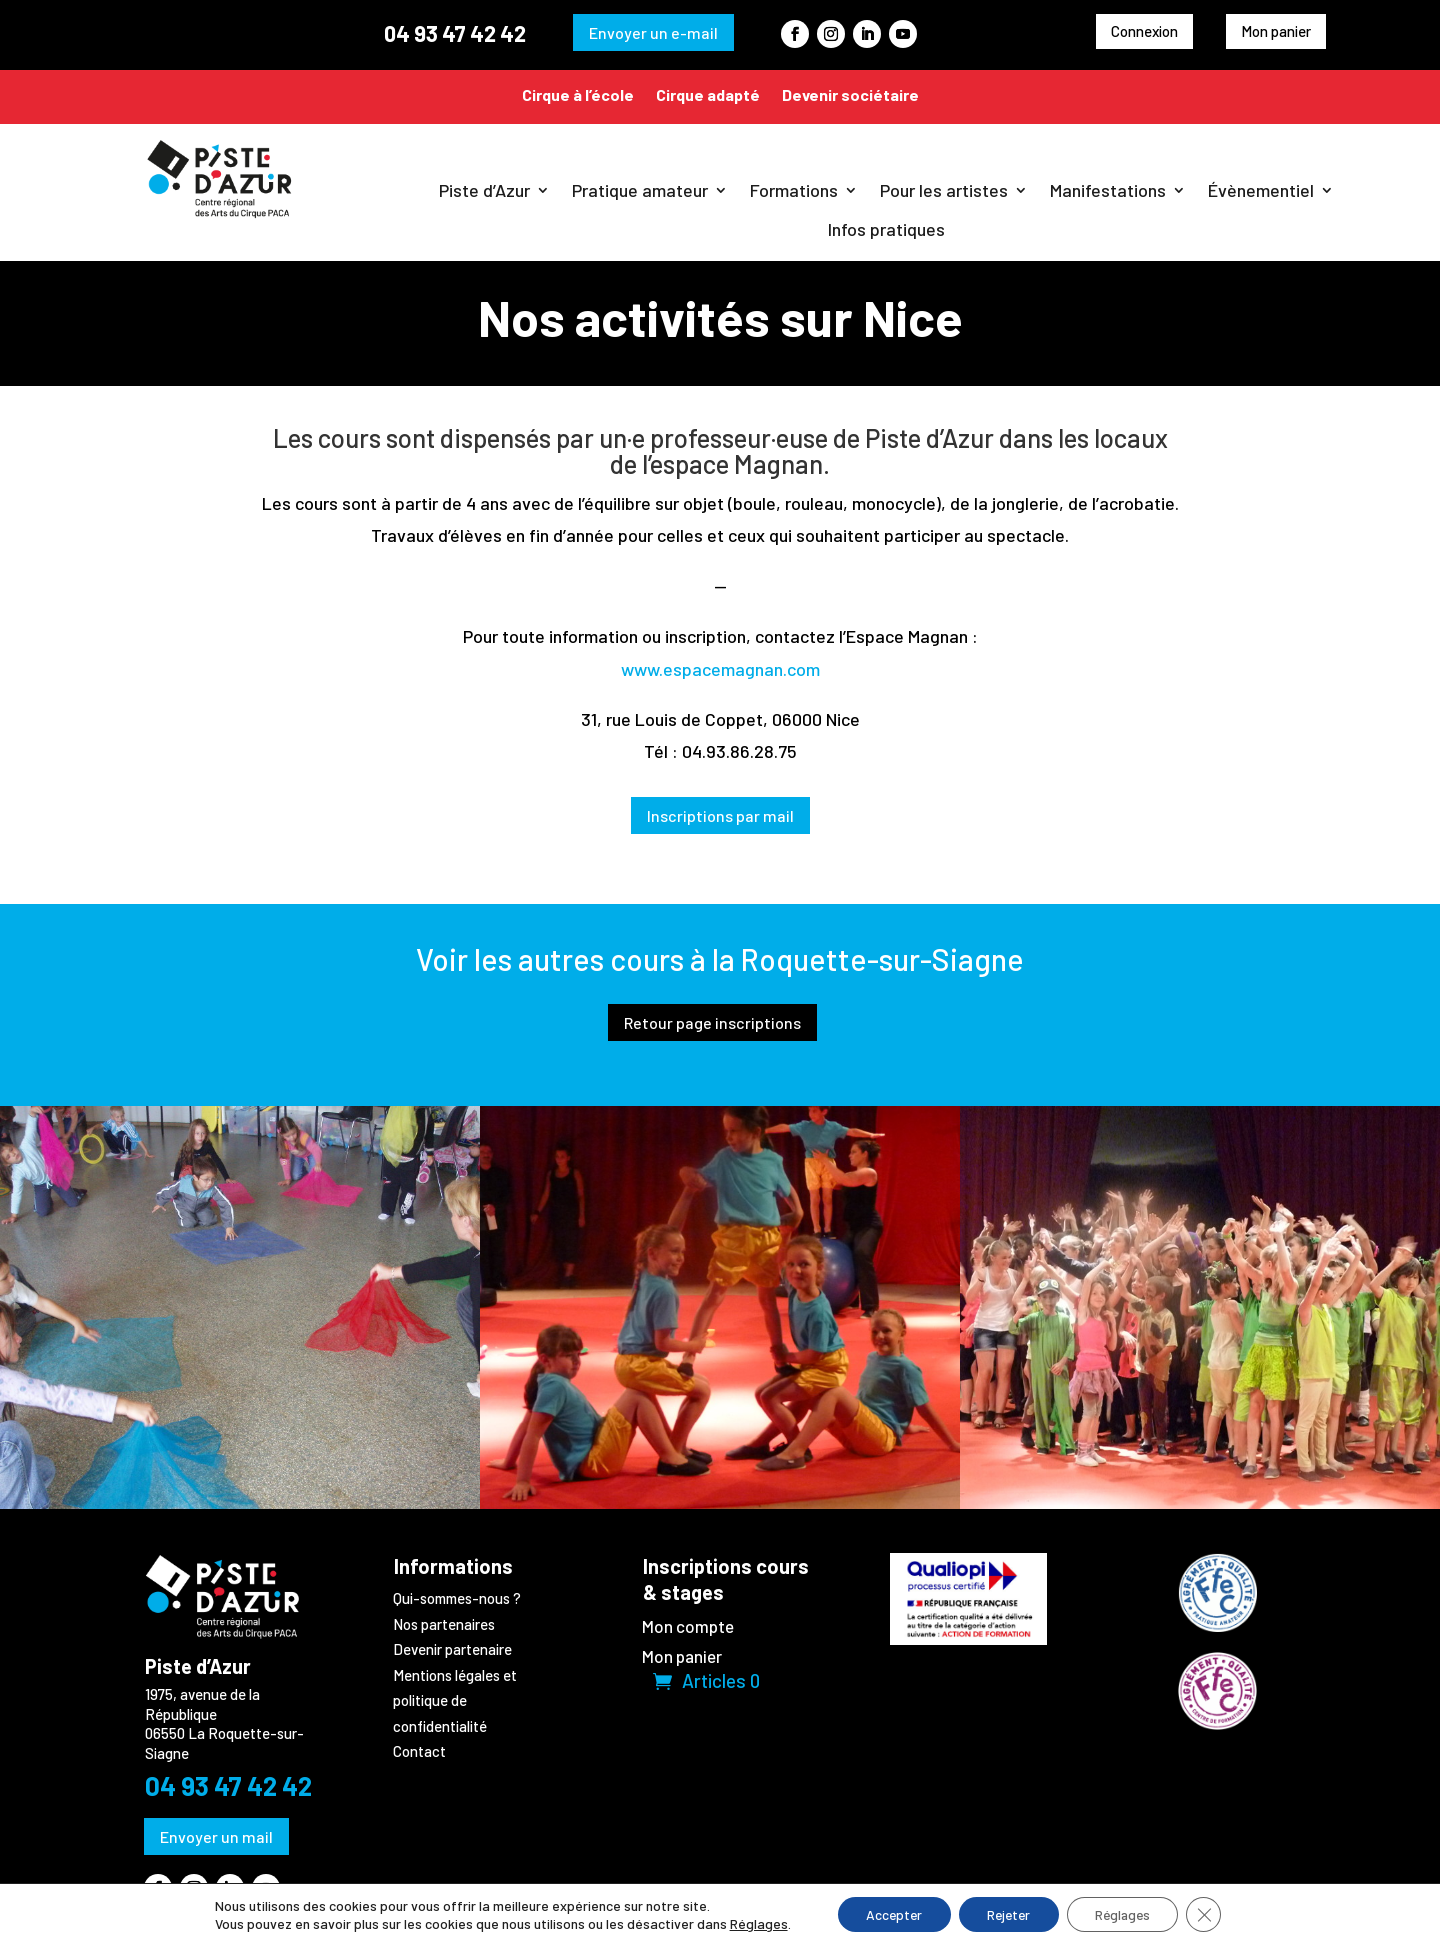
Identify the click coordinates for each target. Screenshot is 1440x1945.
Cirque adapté (708, 95)
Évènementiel (1261, 190)
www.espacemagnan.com (720, 669)
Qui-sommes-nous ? (457, 1598)
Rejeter (1008, 1913)
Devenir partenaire (452, 1649)
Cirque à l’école (578, 95)
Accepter (888, 1913)
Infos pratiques (886, 229)
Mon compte (688, 1627)
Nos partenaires (444, 1624)
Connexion (1144, 31)
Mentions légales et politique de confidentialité (455, 1700)
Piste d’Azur (484, 190)
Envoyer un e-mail (653, 32)
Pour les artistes (944, 190)
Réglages (749, 1922)
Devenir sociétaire (850, 95)
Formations (794, 190)
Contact (419, 1751)
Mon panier (1276, 31)
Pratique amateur (640, 190)
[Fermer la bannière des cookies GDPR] (1213, 1914)
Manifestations (1108, 190)
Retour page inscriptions (712, 1022)
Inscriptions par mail (720, 815)
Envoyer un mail (216, 1836)
